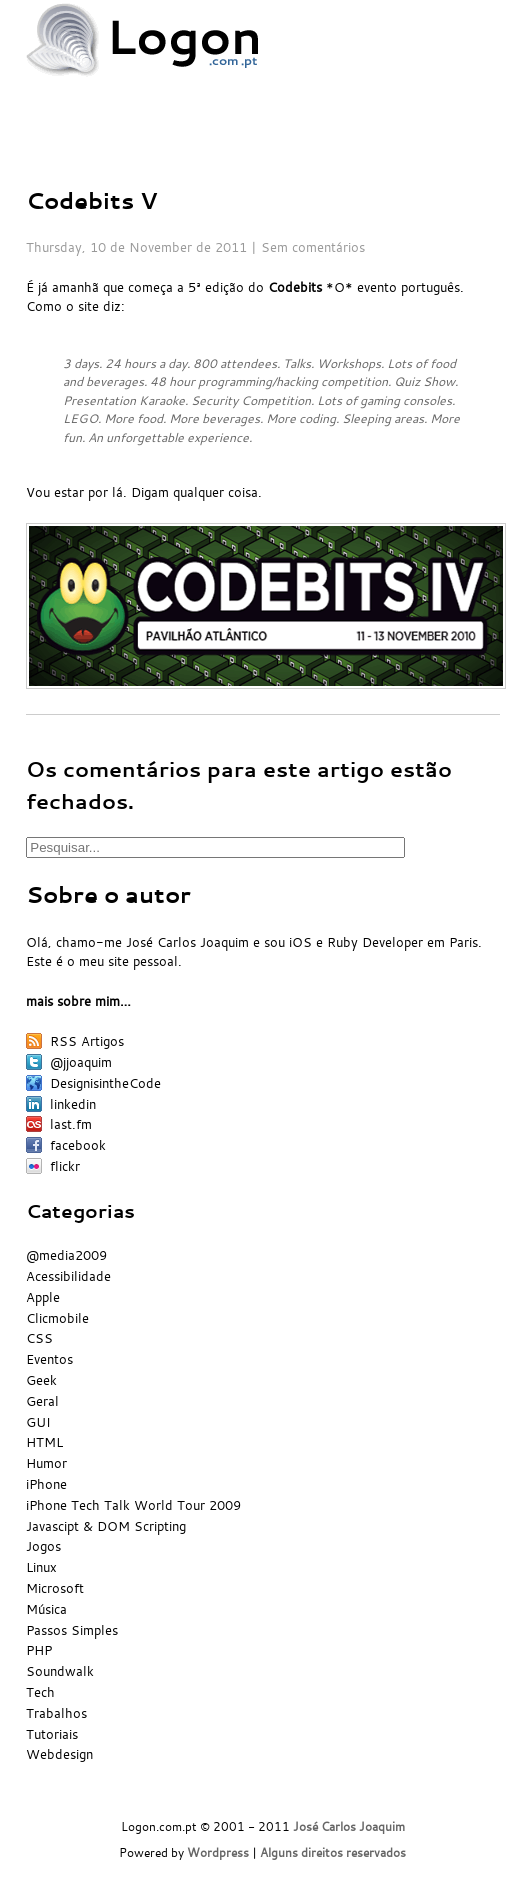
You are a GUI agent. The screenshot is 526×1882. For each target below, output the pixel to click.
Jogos (43, 1546)
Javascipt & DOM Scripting (106, 1526)
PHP (39, 1650)
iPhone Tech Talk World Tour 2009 (133, 1505)
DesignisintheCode (105, 1083)
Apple (43, 1297)
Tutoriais (52, 1734)
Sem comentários (313, 247)
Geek (41, 1380)
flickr (65, 1166)
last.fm (71, 1124)
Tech (40, 1692)
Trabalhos (56, 1713)
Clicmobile (57, 1318)
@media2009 (66, 1255)
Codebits (295, 287)
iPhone (46, 1484)
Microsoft (55, 1588)
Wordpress (218, 1852)
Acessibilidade (68, 1276)
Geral (42, 1401)
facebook (78, 1145)
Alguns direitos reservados (333, 1852)
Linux (41, 1567)
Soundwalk (60, 1671)
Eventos (49, 1359)
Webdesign (59, 1754)
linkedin (73, 1104)
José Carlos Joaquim (349, 1826)
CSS (39, 1338)
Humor (46, 1463)
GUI (38, 1422)
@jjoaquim (81, 1062)
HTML (44, 1442)
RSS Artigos (87, 1041)
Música (46, 1609)
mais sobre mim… (78, 1001)
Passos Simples (72, 1630)
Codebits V (92, 200)
